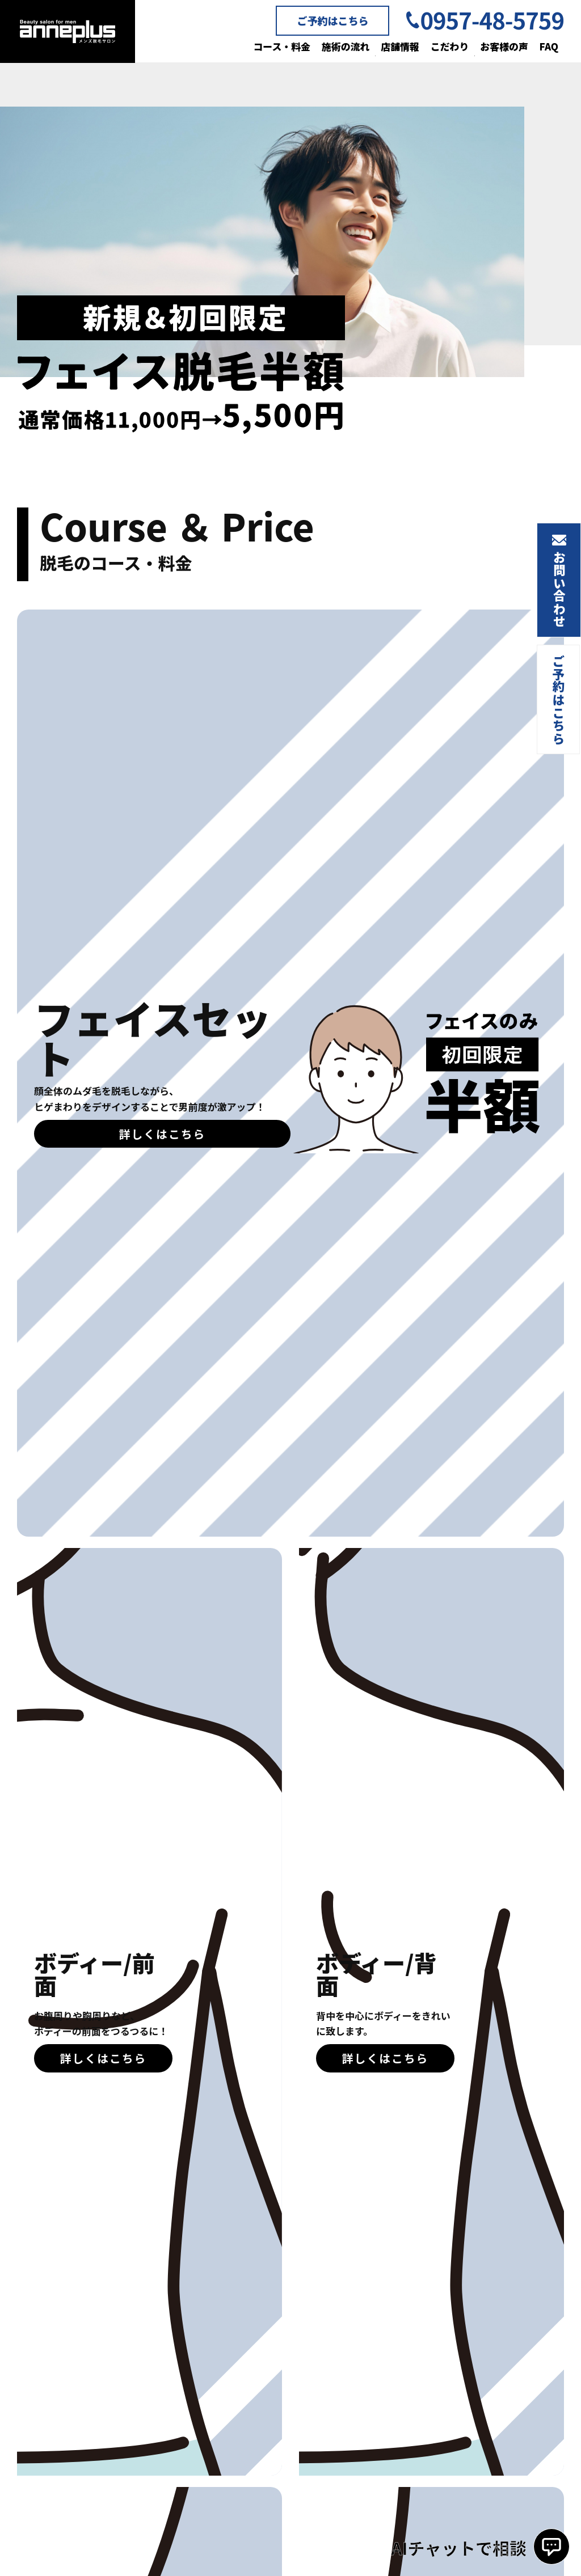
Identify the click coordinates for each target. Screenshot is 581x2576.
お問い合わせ (559, 591)
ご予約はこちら (332, 20)
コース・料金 (280, 46)
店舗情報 (399, 46)
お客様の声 (503, 46)
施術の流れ (344, 46)
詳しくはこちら (162, 1134)
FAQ (548, 46)
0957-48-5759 (492, 20)
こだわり (449, 46)
